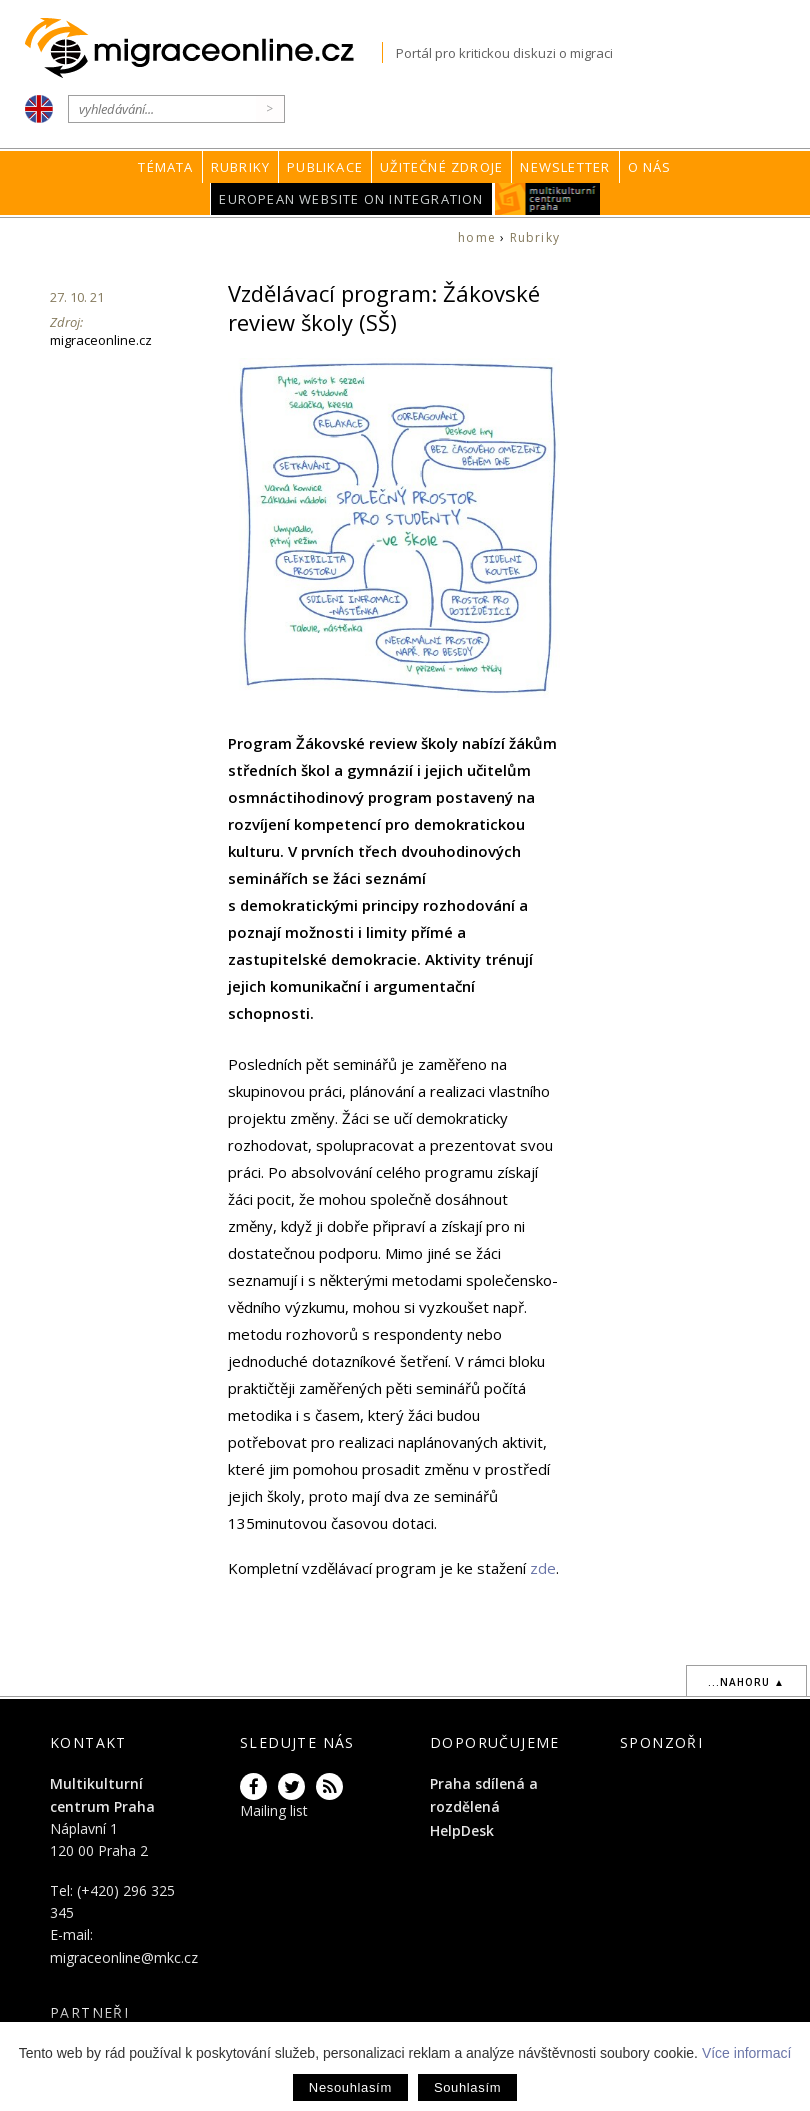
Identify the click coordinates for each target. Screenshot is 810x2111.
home (477, 237)
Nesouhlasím (350, 2087)
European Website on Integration (351, 199)
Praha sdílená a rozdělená (484, 1794)
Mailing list (274, 1810)
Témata (165, 167)
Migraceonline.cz (203, 48)
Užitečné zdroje (441, 167)
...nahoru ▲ (746, 1682)
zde (543, 1568)
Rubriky (240, 167)
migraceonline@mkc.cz (124, 1957)
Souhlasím (467, 2087)
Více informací (746, 2053)
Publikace (325, 167)
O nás (650, 167)
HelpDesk (462, 1830)
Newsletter (565, 167)
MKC (547, 199)
